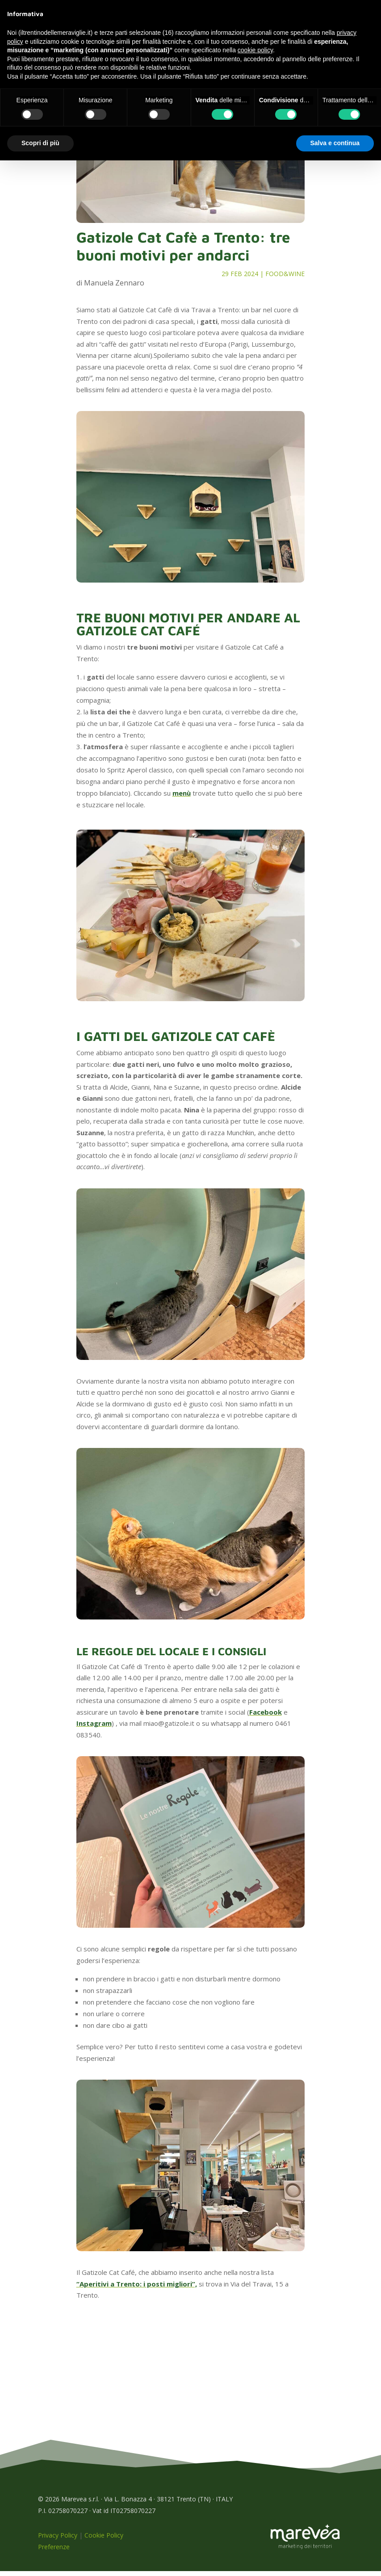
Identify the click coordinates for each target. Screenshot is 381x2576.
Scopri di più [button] (40, 143)
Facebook (265, 1716)
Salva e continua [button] (335, 143)
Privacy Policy (57, 2540)
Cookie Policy (103, 2540)
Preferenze (54, 2551)
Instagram (94, 1728)
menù (181, 797)
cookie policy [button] (255, 50)
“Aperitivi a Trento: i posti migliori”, (136, 2288)
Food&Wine (285, 278)
